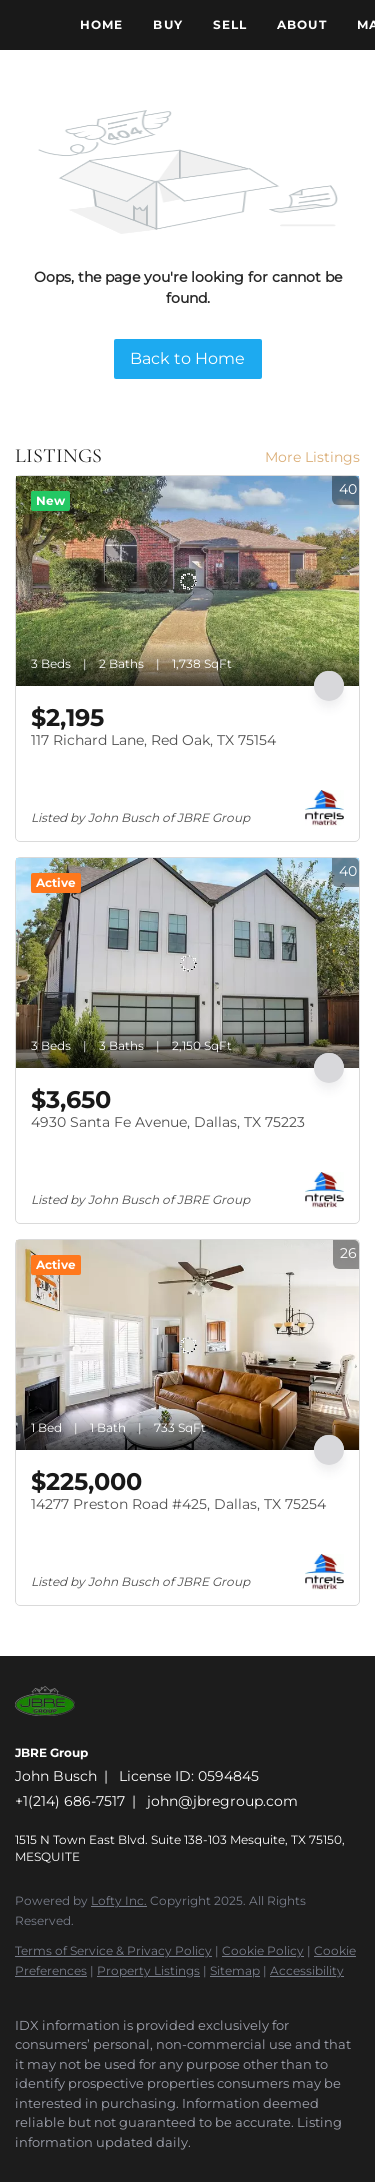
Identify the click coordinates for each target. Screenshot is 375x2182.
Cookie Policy (263, 1950)
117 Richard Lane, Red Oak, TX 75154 (153, 740)
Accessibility (307, 1970)
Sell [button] (230, 24)
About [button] (302, 24)
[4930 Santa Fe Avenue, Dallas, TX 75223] (187, 963)
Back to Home (187, 358)
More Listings (312, 457)
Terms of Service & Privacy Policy (113, 1950)
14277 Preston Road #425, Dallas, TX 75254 (178, 1504)
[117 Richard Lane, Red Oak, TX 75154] (187, 581)
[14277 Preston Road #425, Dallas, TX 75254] (187, 1345)
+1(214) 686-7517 (70, 1801)
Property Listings (148, 1970)
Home (101, 24)
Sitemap (235, 1970)
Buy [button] (167, 24)
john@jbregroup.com (222, 1801)
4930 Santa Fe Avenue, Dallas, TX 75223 (168, 1122)
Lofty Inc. (119, 1900)
